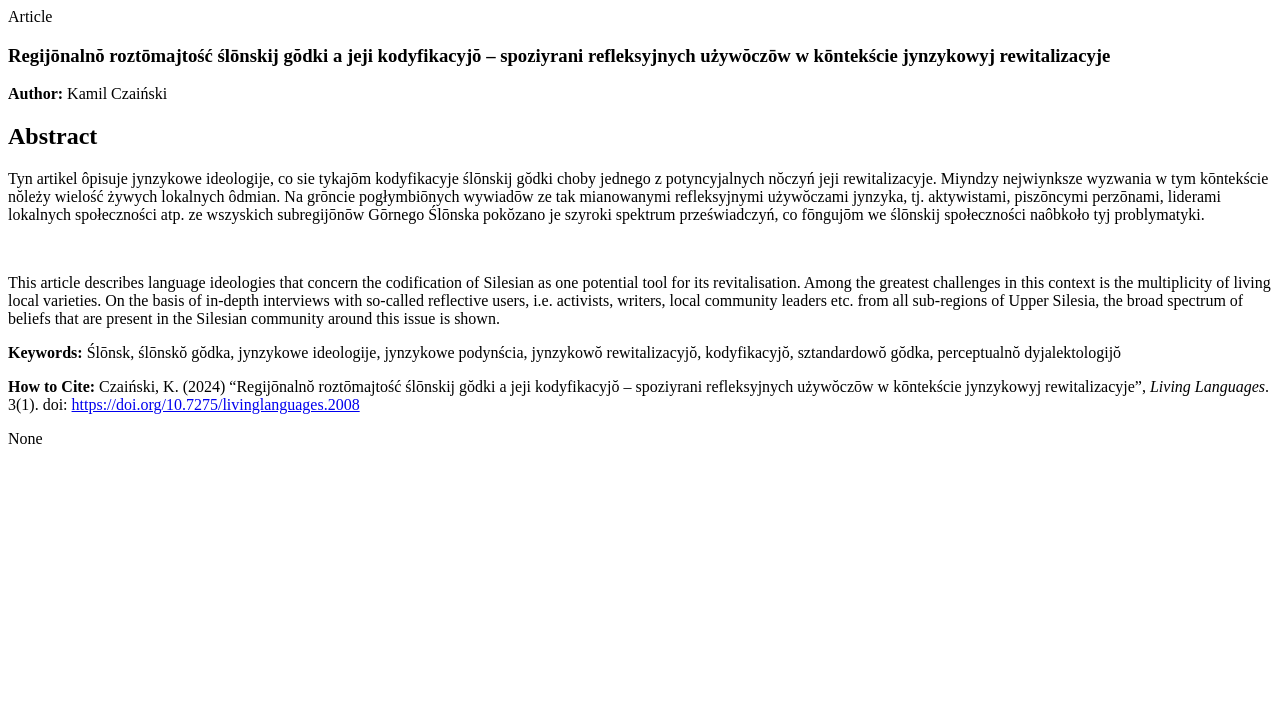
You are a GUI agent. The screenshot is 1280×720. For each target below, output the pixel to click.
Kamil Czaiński (117, 93)
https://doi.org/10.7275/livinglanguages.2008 (216, 404)
